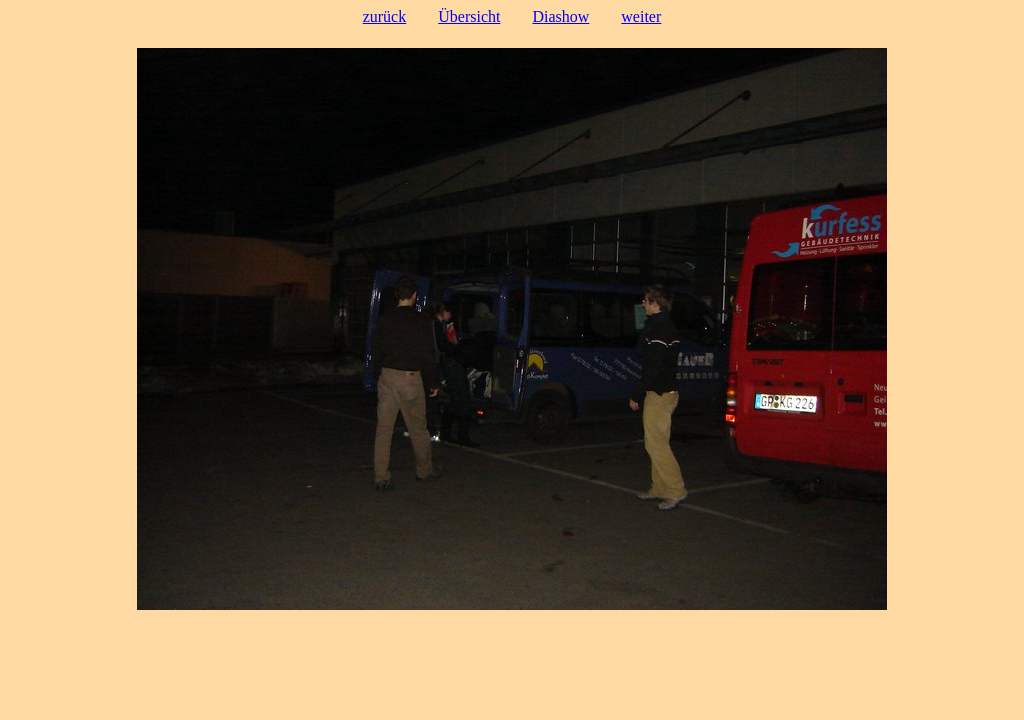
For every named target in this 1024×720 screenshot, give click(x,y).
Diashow (560, 16)
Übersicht (469, 16)
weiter (641, 16)
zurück (385, 16)
